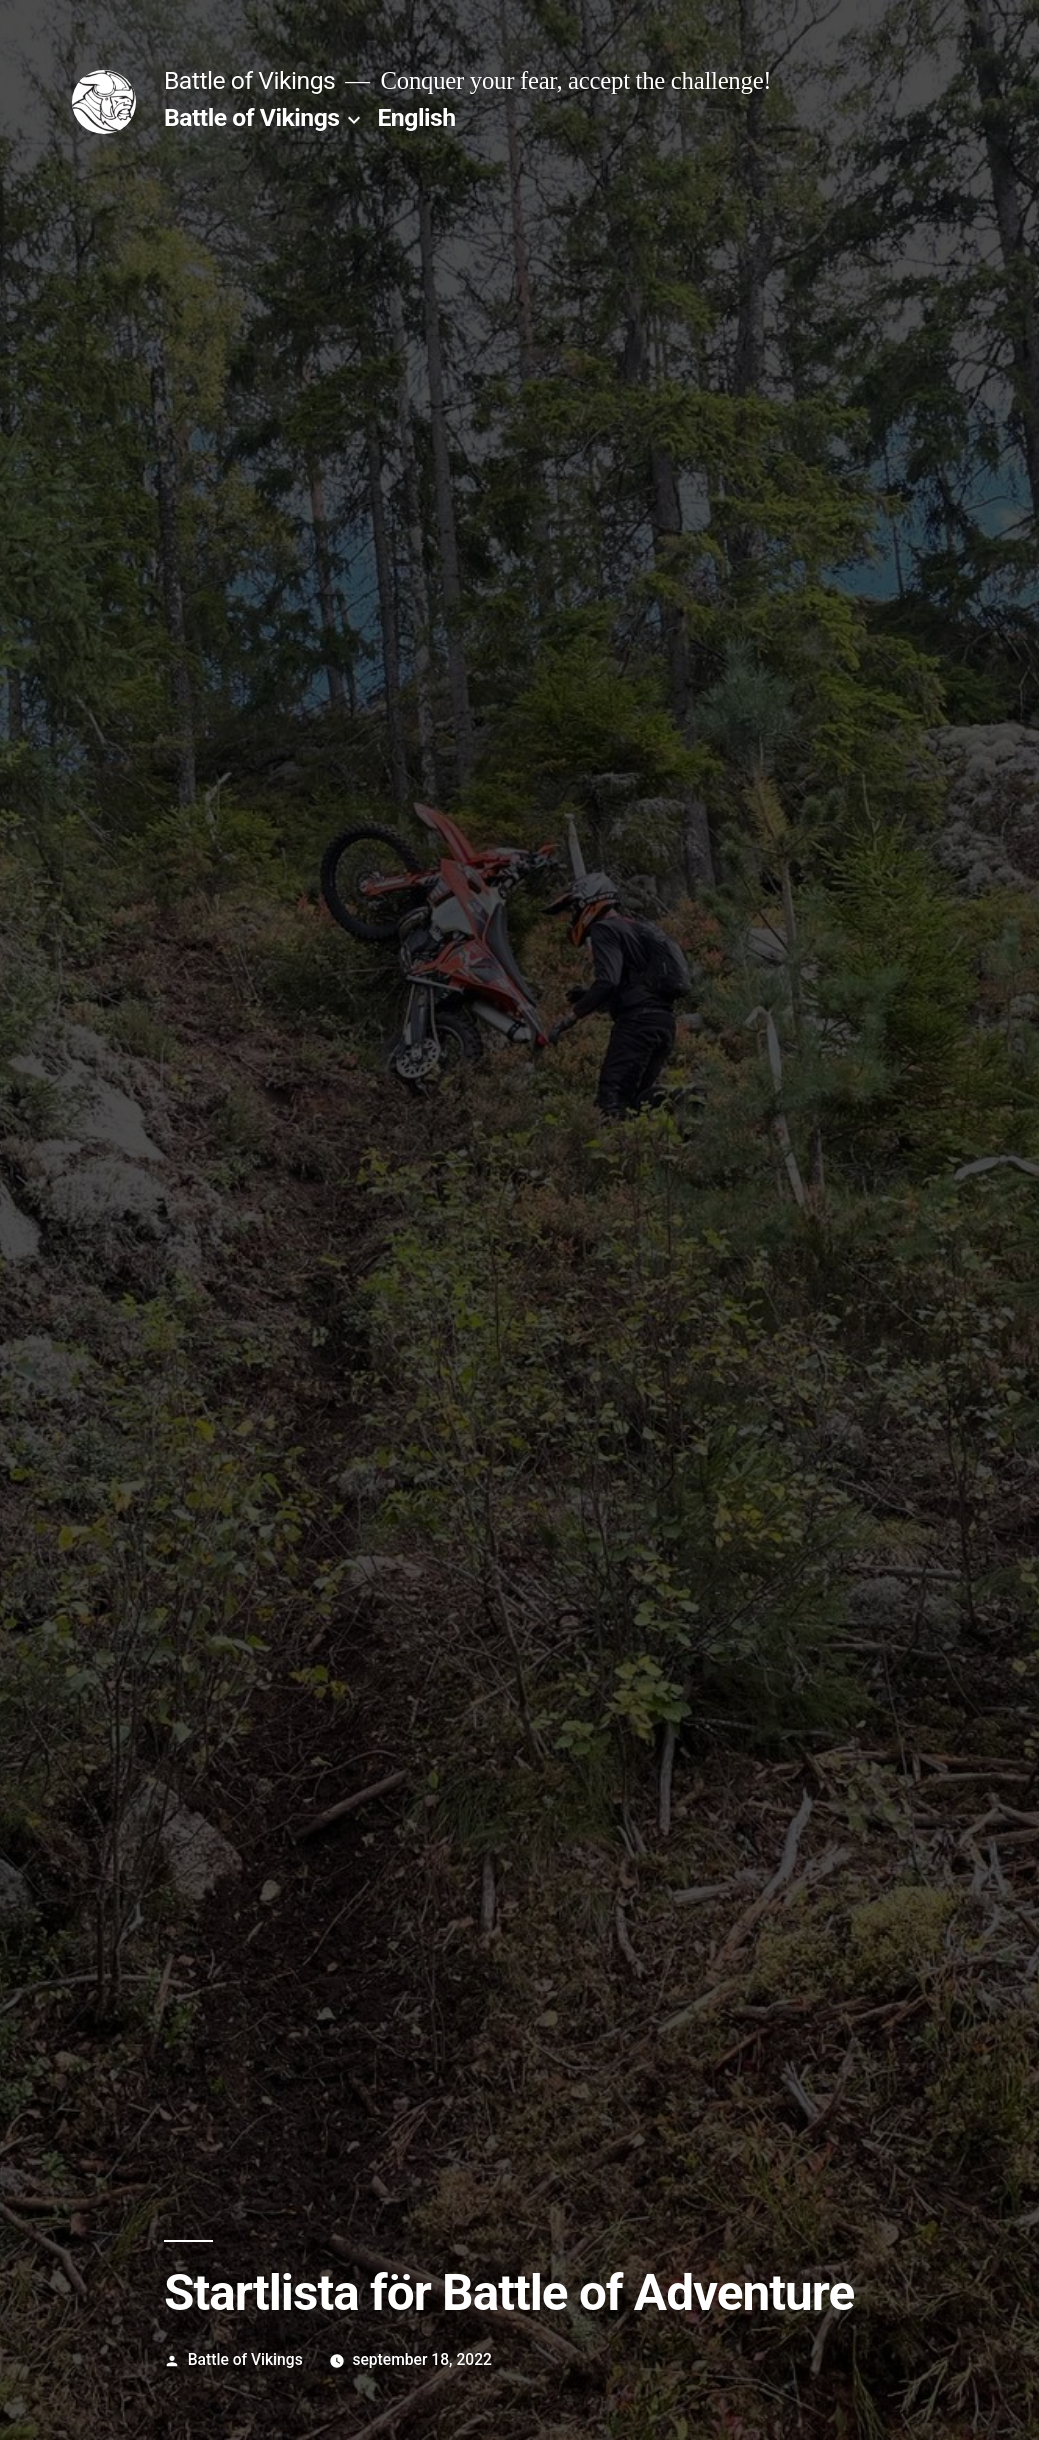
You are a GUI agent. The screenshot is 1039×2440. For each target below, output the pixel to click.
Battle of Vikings (249, 80)
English (416, 117)
